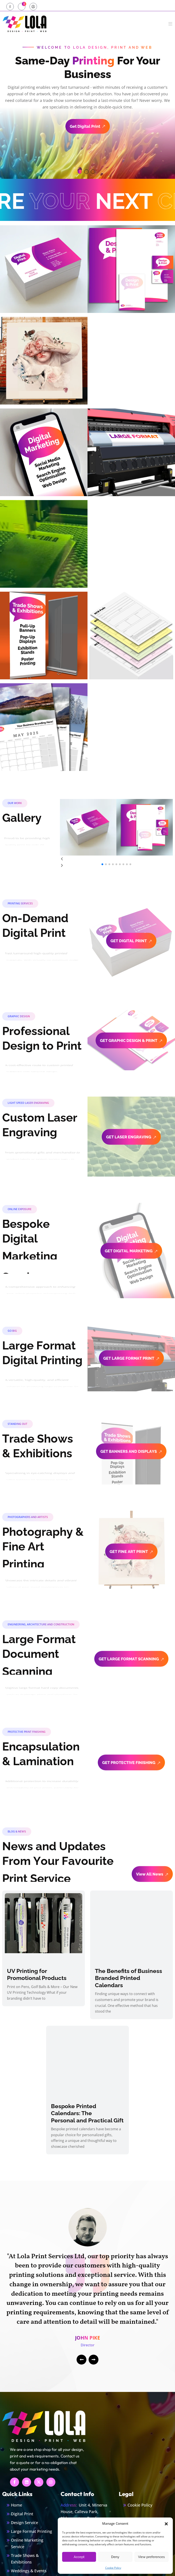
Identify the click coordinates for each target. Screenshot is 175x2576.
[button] (166, 2523)
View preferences (151, 2557)
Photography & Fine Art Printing (33, 2517)
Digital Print (22, 2447)
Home (16, 2439)
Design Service (24, 2456)
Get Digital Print (88, 127)
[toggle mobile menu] (170, 24)
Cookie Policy (113, 2568)
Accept (79, 2557)
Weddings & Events (29, 2504)
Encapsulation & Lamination (26, 2541)
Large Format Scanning (32, 2529)
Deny (115, 2557)
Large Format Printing (31, 2465)
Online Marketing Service (27, 2477)
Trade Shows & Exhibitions (25, 2493)
